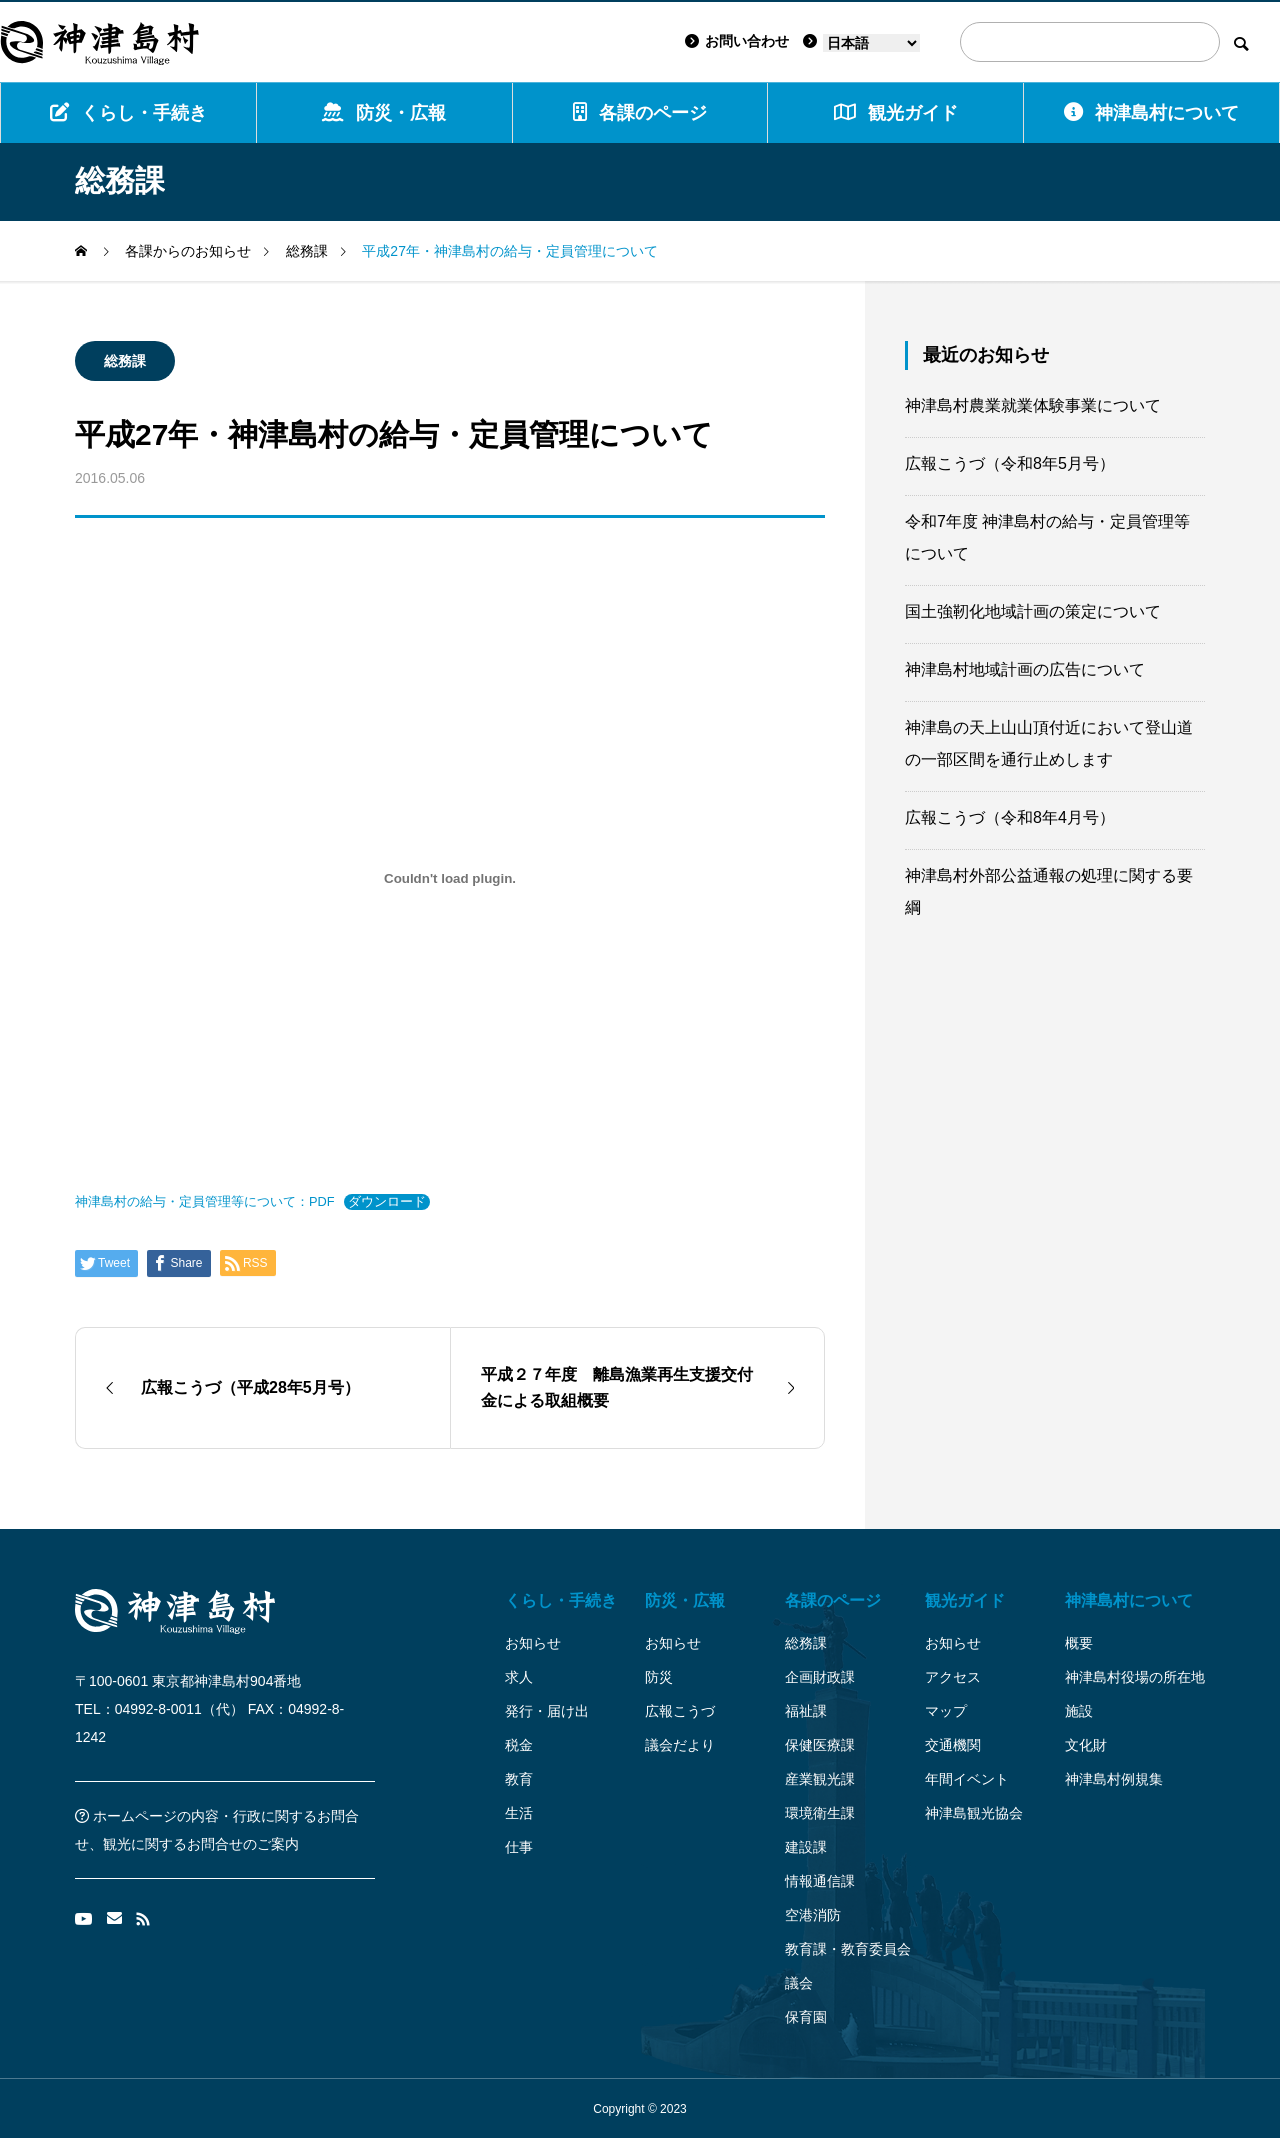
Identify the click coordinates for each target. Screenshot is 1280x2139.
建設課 (806, 1847)
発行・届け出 (547, 1711)
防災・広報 (384, 112)
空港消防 (813, 1915)
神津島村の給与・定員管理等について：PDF (205, 1201)
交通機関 (953, 1745)
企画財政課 (820, 1677)
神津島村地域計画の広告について (1025, 669)
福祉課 (806, 1711)
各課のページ (640, 112)
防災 (659, 1677)
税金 (519, 1745)
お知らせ (533, 1643)
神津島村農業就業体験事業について (1033, 405)
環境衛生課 (820, 1813)
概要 (1079, 1643)
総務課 (125, 361)
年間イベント (967, 1779)
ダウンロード (387, 1201)
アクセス (953, 1677)
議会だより (680, 1745)
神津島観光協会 (974, 1813)
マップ (946, 1711)
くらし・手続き (128, 112)
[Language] (871, 43)
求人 (519, 1677)
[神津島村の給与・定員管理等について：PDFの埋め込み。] (450, 878)
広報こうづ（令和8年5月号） (1010, 463)
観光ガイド (965, 1600)
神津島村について (1151, 112)
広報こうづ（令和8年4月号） (1010, 817)
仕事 (519, 1847)
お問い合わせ (737, 41)
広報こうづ (680, 1711)
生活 (519, 1813)
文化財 (1086, 1745)
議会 (799, 1983)
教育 (519, 1779)
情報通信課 (820, 1881)
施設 (1079, 1711)
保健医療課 (820, 1745)
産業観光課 (820, 1779)
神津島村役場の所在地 (1135, 1677)
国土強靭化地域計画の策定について (1033, 611)
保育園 (806, 2017)
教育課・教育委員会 (848, 1949)
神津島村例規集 (1114, 1779)
